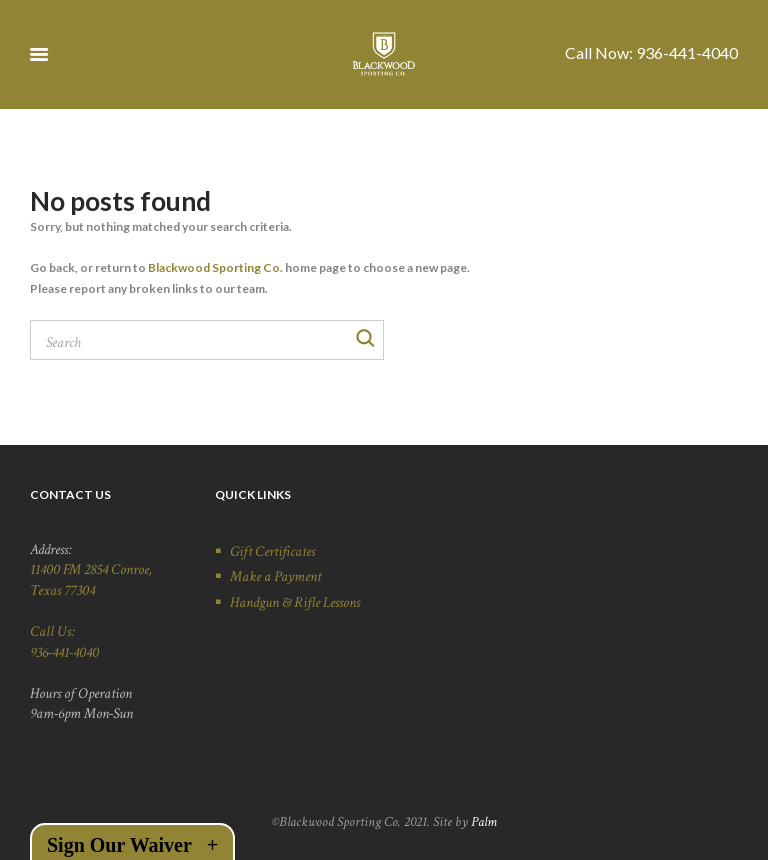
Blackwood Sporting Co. (215, 267)
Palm (484, 822)
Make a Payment (275, 576)
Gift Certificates (272, 551)
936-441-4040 (687, 52)
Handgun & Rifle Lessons (295, 602)
